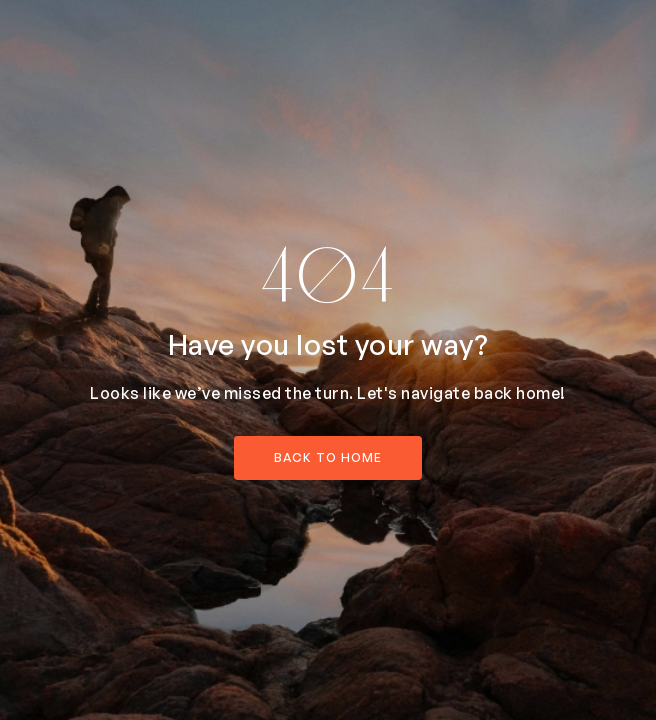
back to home (328, 457)
